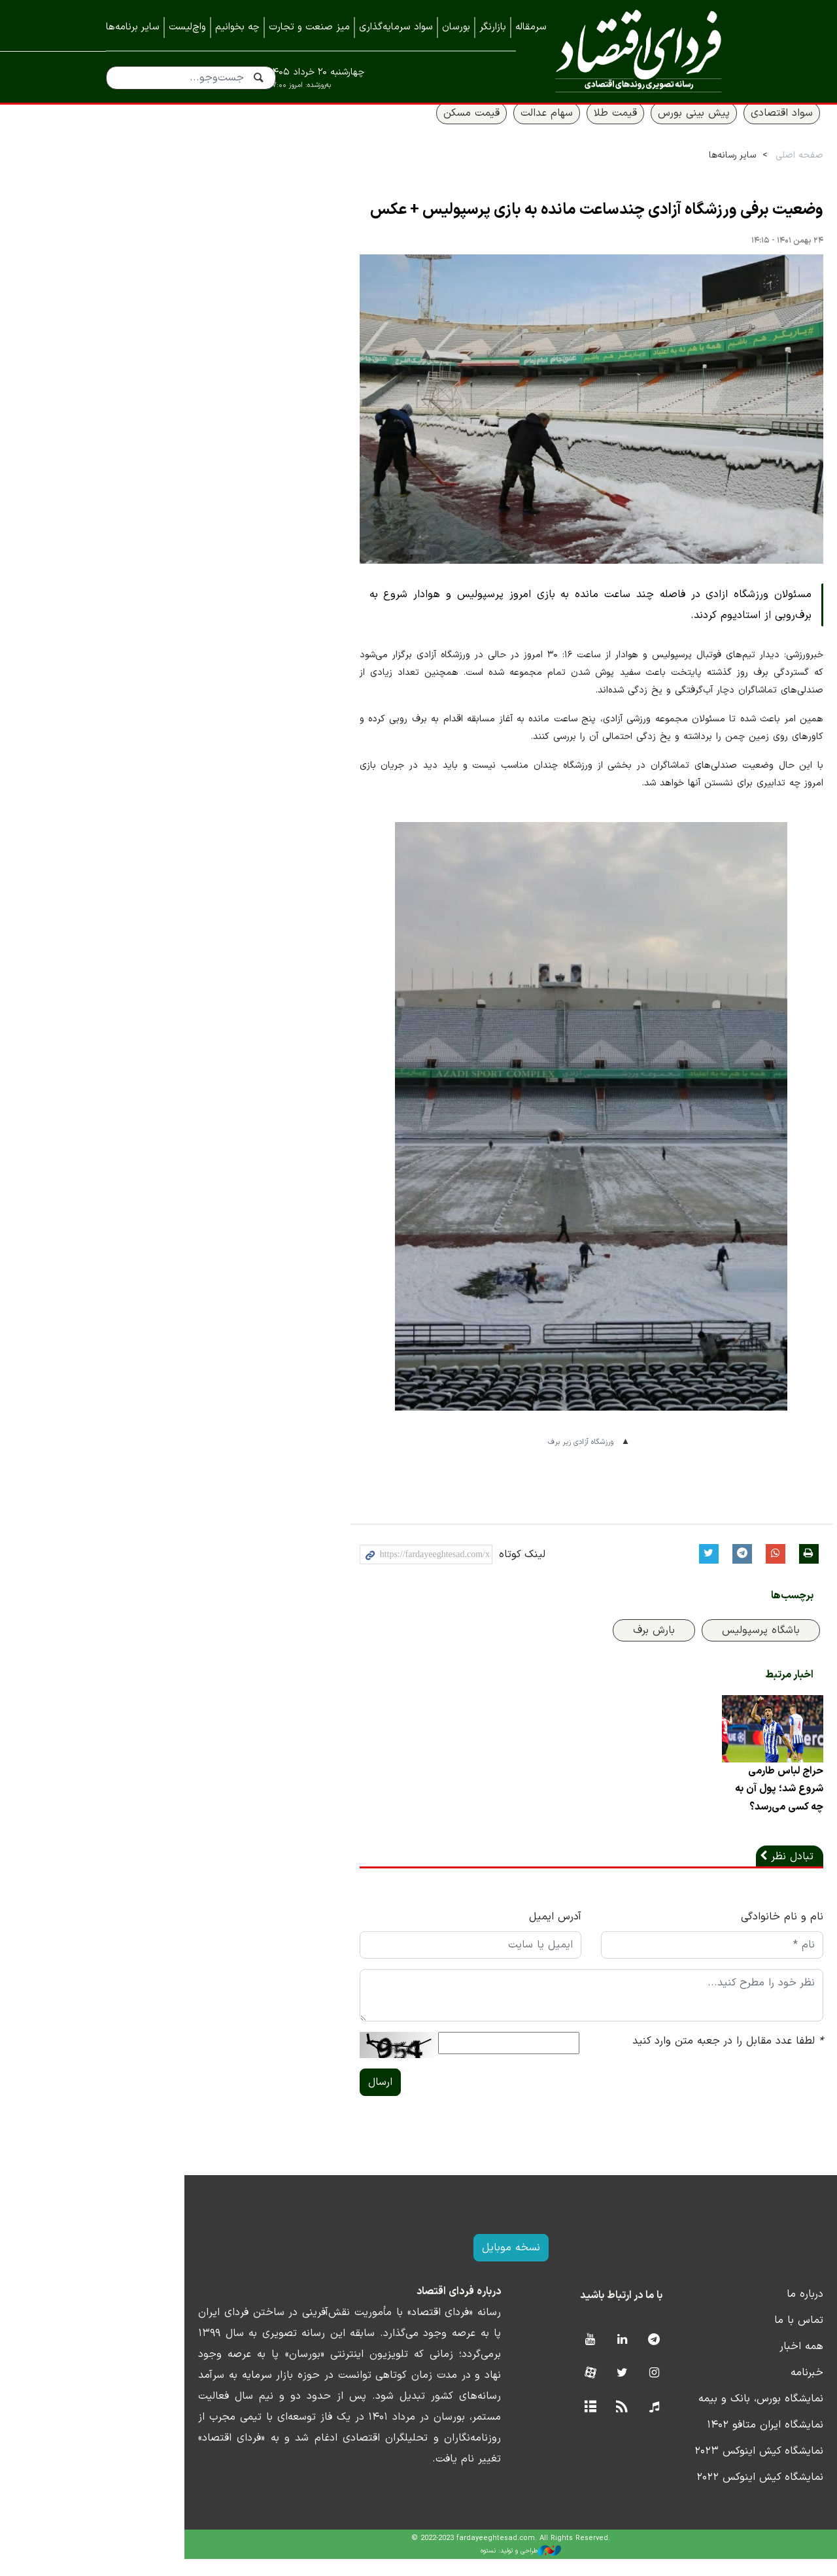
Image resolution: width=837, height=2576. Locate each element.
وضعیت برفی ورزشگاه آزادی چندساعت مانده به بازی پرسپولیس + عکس (504, 226)
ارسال (288, 2099)
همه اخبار (709, 2363)
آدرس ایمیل (463, 1934)
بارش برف (562, 1646)
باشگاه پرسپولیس (669, 1646)
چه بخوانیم (237, 27)
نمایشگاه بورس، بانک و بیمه (668, 2416)
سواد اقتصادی (689, 129)
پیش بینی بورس (602, 129)
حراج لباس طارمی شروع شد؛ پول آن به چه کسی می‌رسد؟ (686, 1805)
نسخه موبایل (419, 2265)
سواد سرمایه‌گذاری (396, 27)
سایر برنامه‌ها (133, 27)
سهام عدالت (454, 129)
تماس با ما (706, 2337)
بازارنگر (492, 27)
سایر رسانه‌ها (640, 171)
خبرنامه (714, 2389)
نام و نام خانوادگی (690, 1934)
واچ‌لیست (187, 27)
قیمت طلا (523, 129)
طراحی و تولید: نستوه (428, 2568)
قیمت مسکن (379, 129)
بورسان (456, 27)
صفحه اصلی (707, 171)
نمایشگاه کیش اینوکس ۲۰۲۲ (667, 2494)
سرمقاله (531, 27)
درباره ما (712, 2311)
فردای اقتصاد (633, 50)
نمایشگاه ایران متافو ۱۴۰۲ (673, 2442)
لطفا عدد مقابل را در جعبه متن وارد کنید (635, 2058)
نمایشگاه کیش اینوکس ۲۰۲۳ (666, 2468)
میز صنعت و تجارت (309, 27)
